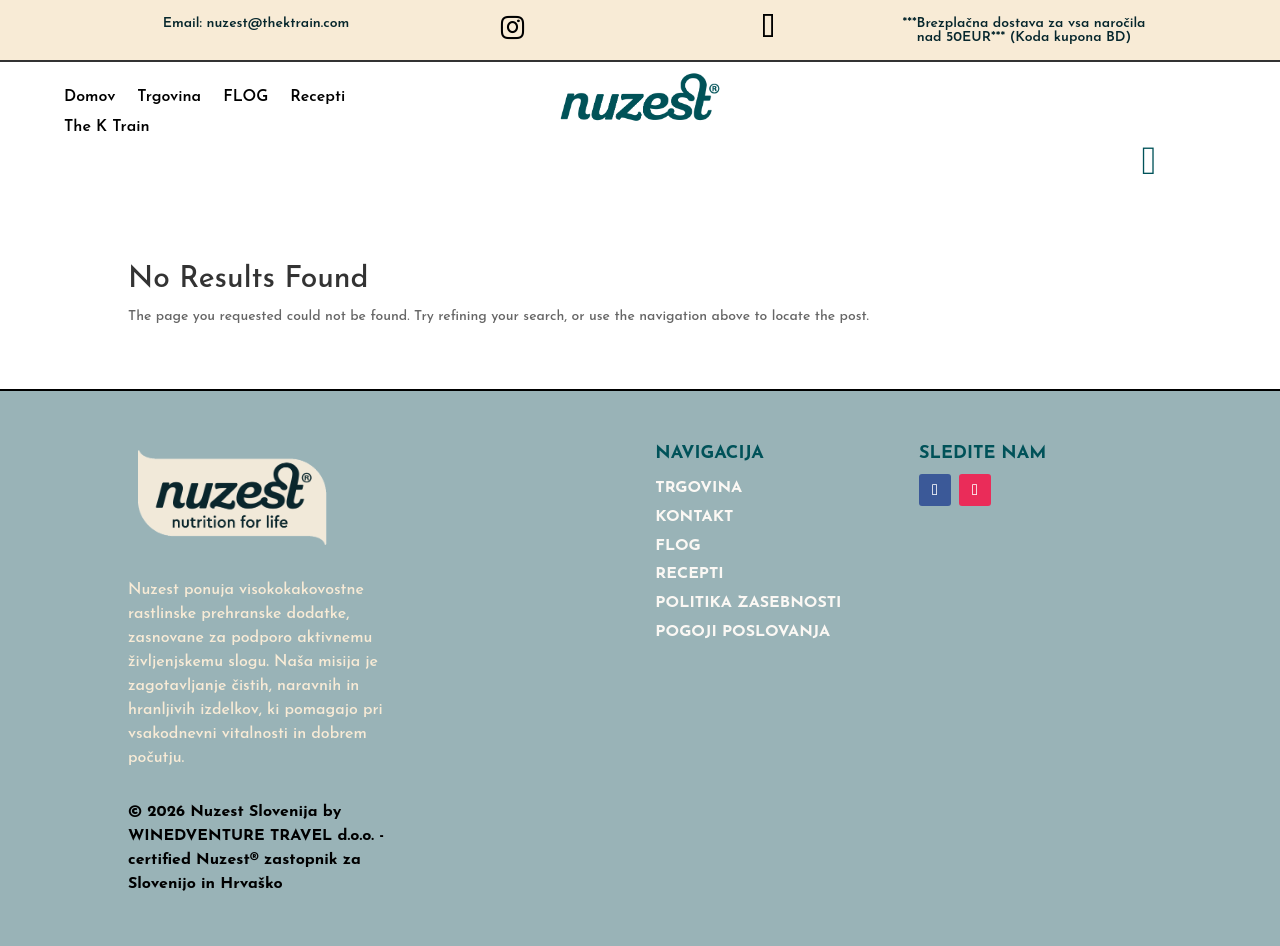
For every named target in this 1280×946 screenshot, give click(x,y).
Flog (677, 546)
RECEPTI (689, 574)
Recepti (317, 97)
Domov (89, 97)
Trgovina (169, 97)
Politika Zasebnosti (748, 603)
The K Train (107, 127)
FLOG (245, 97)
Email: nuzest (256, 23)
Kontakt (694, 517)
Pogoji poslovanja (742, 632)
